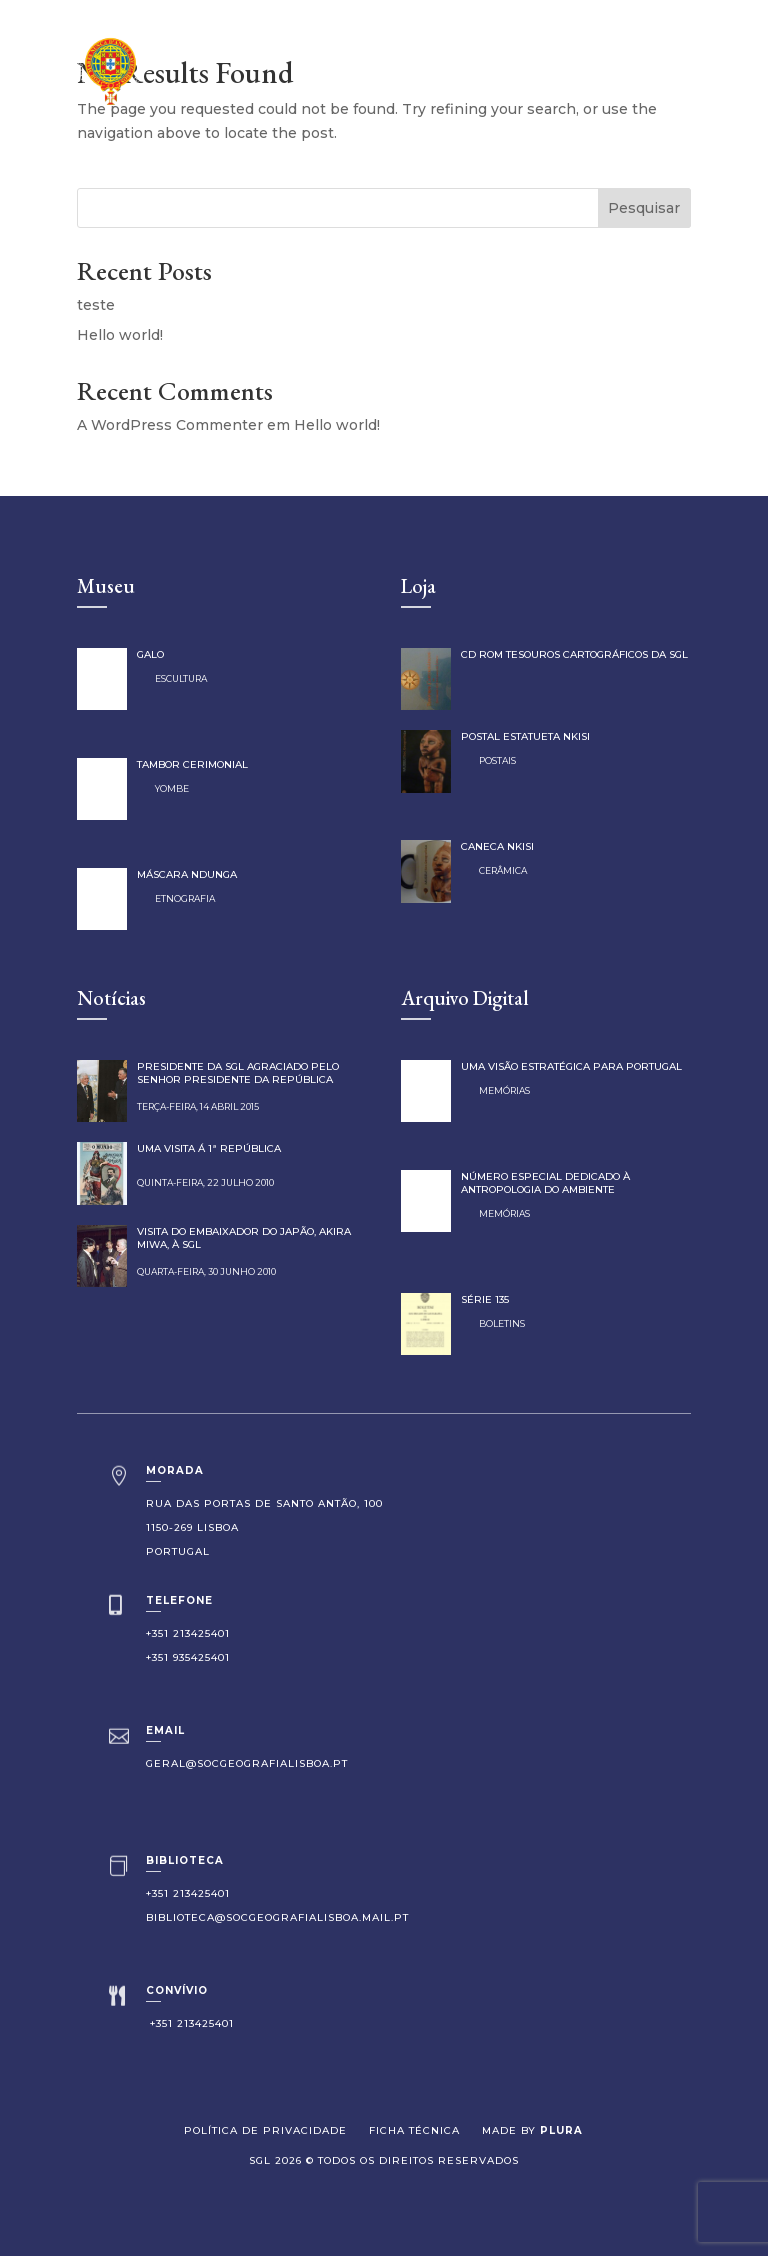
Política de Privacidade (265, 2130)
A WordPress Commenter (170, 425)
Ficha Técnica (414, 2130)
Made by (532, 2130)
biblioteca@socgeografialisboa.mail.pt (277, 1917)
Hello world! (120, 335)
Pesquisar (644, 208)
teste (96, 305)
